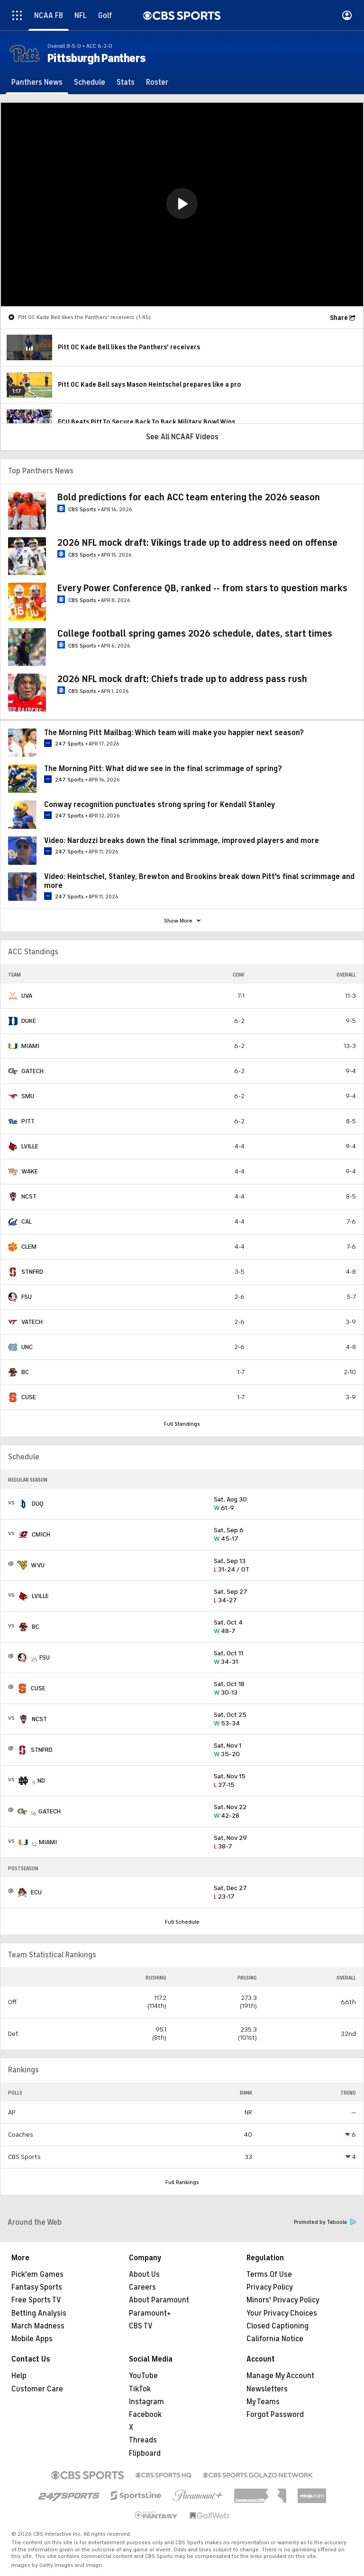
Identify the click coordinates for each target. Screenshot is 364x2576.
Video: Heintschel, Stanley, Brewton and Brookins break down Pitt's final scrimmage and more (199, 881)
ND (41, 1781)
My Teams (263, 2402)
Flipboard (145, 2453)
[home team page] (13, 996)
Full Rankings (182, 2182)
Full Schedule (182, 1922)
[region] (182, 204)
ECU (36, 1892)
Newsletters (267, 2389)
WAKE (29, 1171)
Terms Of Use (269, 2274)
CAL (26, 1221)
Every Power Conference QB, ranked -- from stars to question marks (202, 588)
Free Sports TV (36, 2300)
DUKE (28, 1021)
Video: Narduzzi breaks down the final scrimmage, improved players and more (181, 840)
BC (25, 1372)
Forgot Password (275, 2414)
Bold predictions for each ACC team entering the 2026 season (188, 497)
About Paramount (159, 2300)
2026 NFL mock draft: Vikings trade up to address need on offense (197, 542)
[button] (182, 203)
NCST (28, 1196)
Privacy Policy (269, 2287)
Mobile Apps (32, 2339)
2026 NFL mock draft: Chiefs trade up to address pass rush (182, 679)
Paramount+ (150, 2313)
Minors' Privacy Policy (282, 2300)
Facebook (145, 2414)
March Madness (37, 2326)
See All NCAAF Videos (182, 437)
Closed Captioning (277, 2326)
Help (19, 2376)
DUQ (38, 1504)
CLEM (28, 1247)
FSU (26, 1297)
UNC (27, 1347)
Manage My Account (280, 2376)
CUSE (28, 1397)
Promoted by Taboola (325, 2222)
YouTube (143, 2376)
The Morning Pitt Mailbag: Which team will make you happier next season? (174, 732)
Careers (142, 2287)
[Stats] (125, 82)
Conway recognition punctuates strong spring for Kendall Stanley (159, 804)
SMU (27, 1096)
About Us (144, 2274)
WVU (38, 1565)
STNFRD (32, 1272)
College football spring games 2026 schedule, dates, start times (194, 633)
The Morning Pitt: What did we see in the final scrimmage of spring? (163, 768)
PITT (28, 1121)
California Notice (274, 2339)
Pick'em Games (37, 2274)
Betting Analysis (38, 2313)
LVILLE (29, 1146)
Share (339, 318)
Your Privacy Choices (281, 2313)
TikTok (140, 2389)
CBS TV (141, 2326)
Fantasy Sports (36, 2287)
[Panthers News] (37, 82)
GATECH (32, 1071)
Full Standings (182, 1424)
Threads (143, 2440)
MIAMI (30, 1046)
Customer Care (37, 2389)
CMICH (41, 1534)
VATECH (32, 1322)
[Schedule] (89, 82)
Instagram (146, 2402)
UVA (26, 996)
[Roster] (157, 82)
